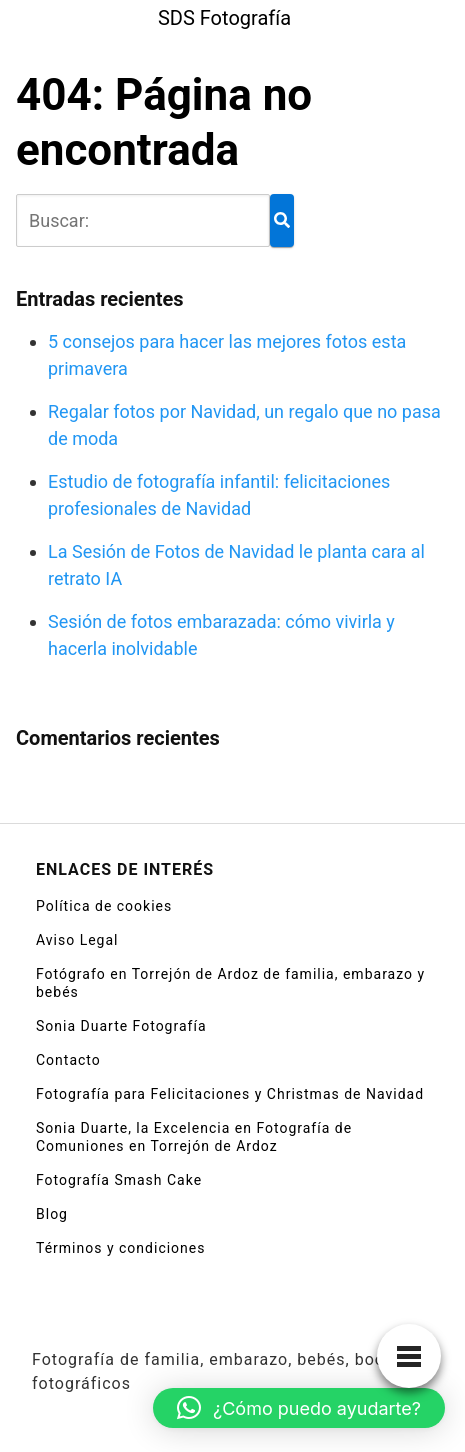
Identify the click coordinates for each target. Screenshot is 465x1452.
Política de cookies (104, 906)
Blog (52, 1214)
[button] (299, 1408)
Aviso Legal (77, 940)
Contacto (68, 1060)
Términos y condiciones (120, 1248)
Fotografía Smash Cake (119, 1180)
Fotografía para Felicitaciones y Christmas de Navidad (230, 1094)
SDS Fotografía (224, 18)
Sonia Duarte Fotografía (121, 1026)
